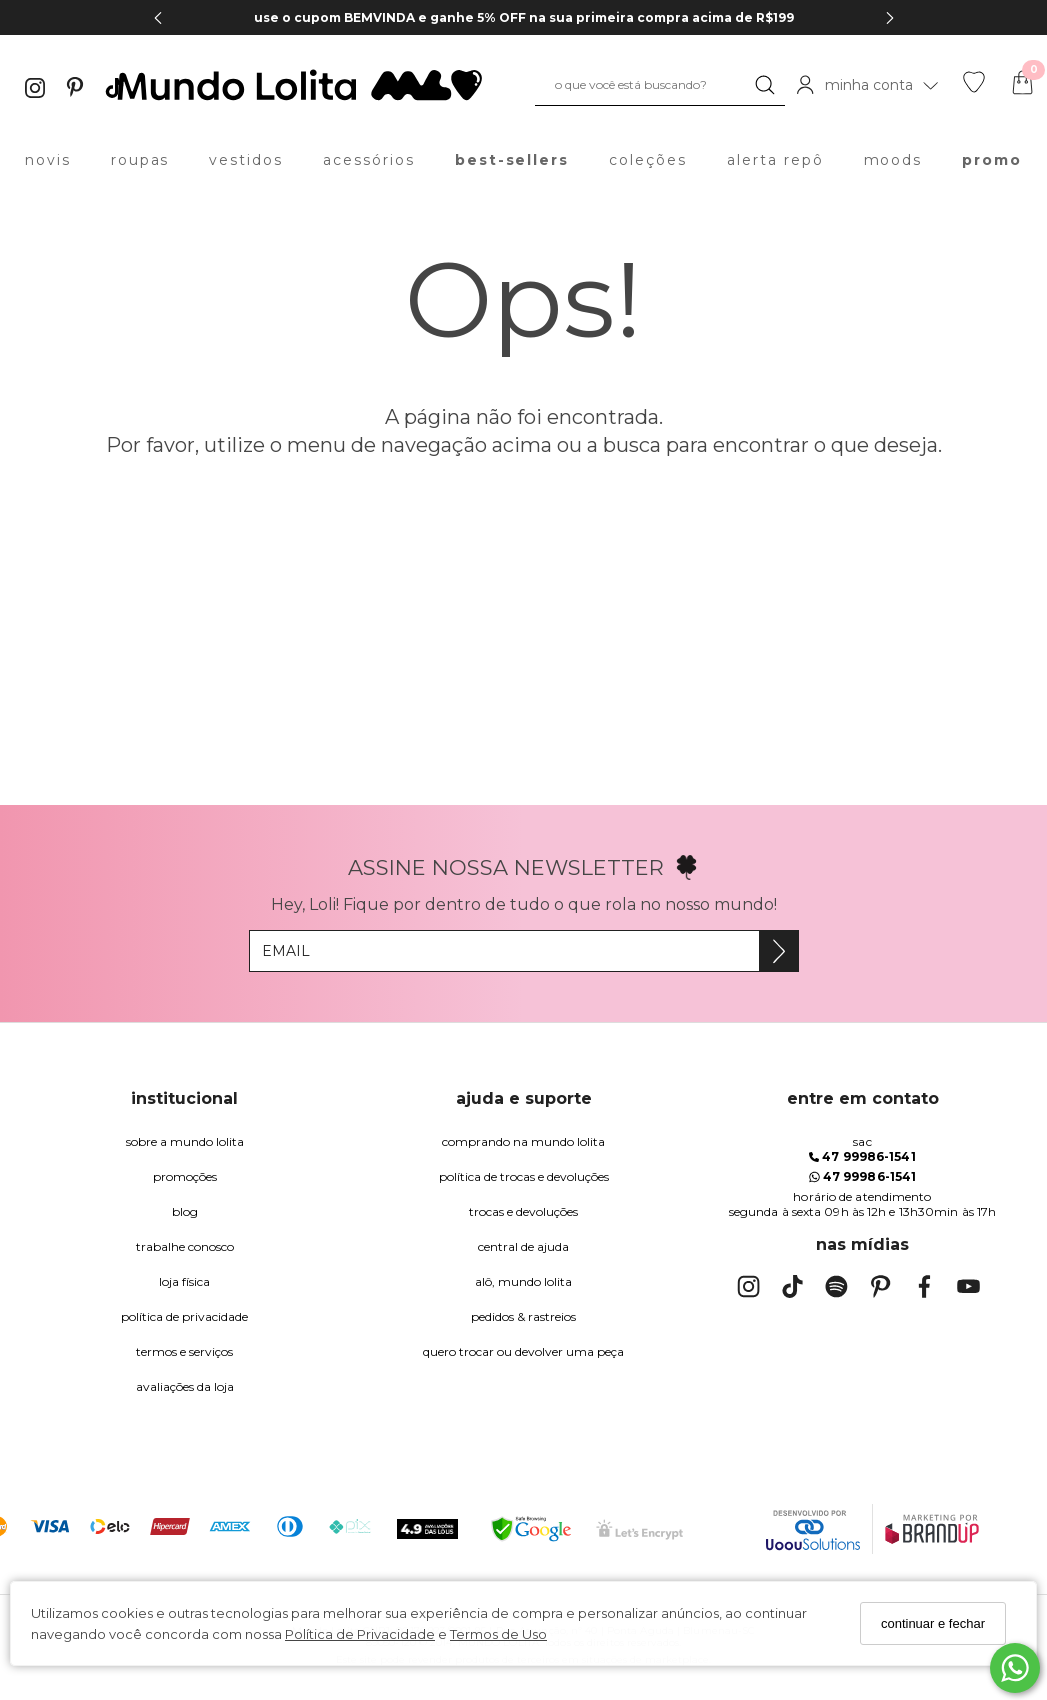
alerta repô (775, 160)
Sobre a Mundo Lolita (185, 1141)
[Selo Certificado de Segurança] (639, 1529)
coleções (648, 160)
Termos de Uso (498, 1634)
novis (48, 160)
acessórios (369, 160)
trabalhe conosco (185, 1246)
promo (992, 160)
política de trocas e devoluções (524, 1176)
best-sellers (512, 160)
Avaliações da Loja (185, 1386)
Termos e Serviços (184, 1351)
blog (185, 1211)
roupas (140, 160)
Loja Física (184, 1281)
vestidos (246, 160)
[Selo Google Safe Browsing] (531, 1529)
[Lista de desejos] (974, 88)
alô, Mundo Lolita (523, 1281)
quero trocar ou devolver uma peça (523, 1351)
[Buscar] (765, 85)
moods (893, 160)
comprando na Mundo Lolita (523, 1141)
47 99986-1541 (862, 1156)
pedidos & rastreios (523, 1316)
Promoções (185, 1176)
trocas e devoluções (523, 1211)
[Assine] (778, 951)
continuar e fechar (933, 1623)
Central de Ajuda (523, 1246)
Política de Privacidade (360, 1634)
